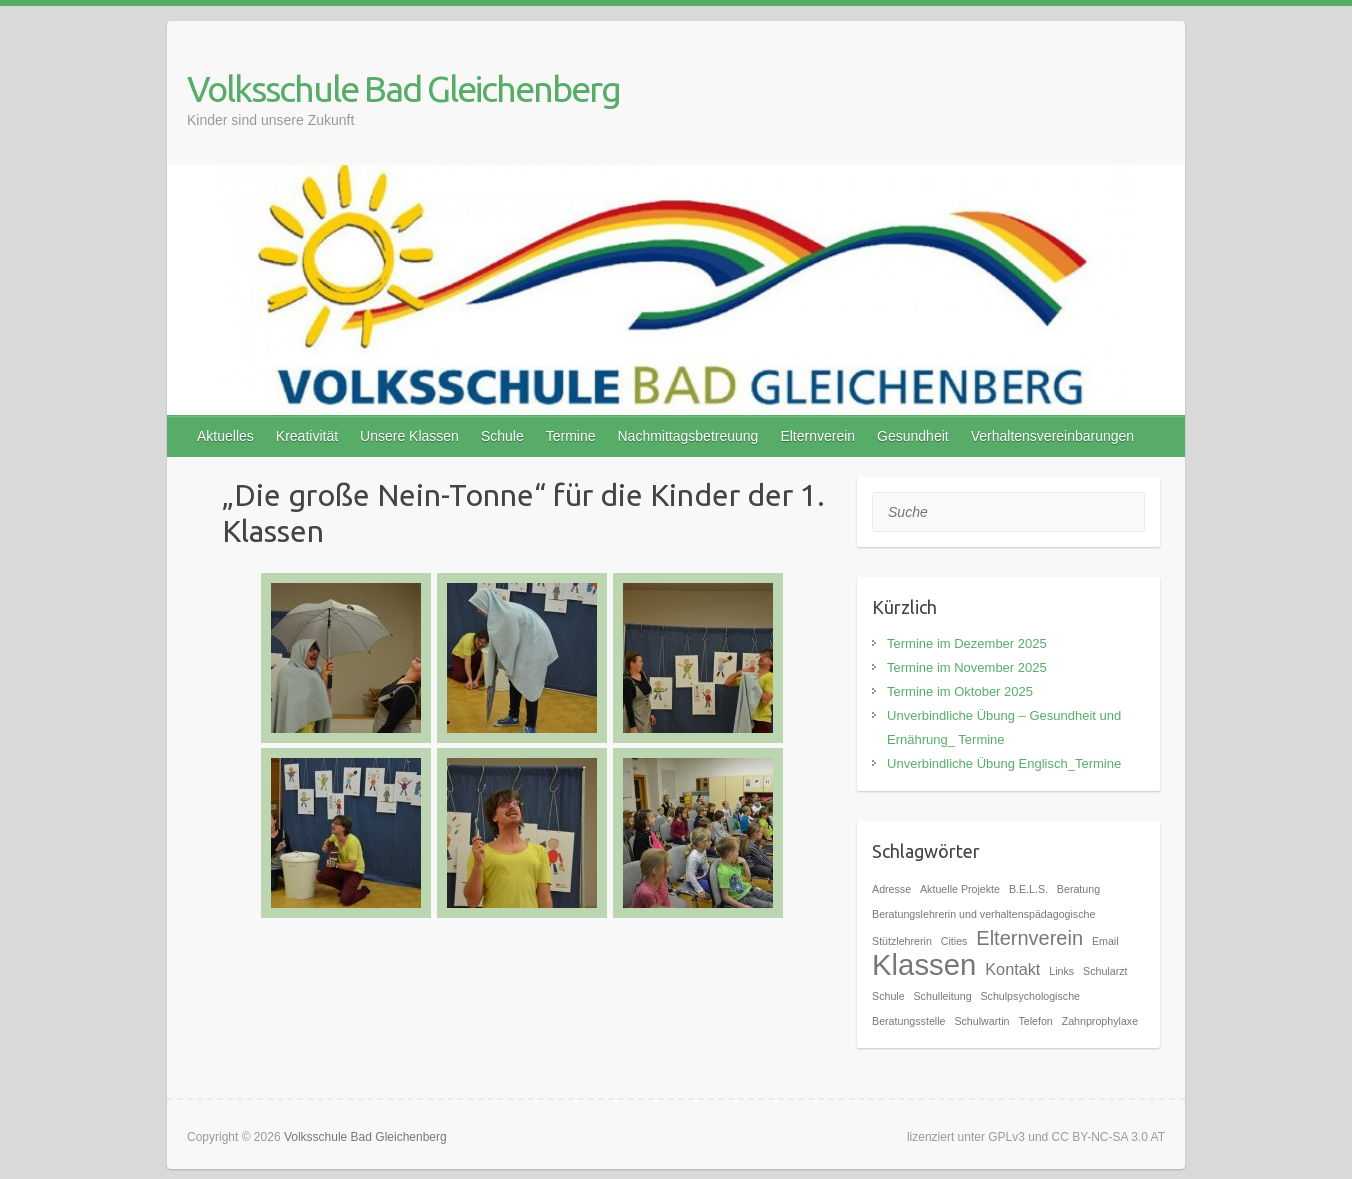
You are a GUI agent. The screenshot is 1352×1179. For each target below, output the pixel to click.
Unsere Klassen (409, 436)
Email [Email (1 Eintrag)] (1105, 941)
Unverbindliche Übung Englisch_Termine (1004, 763)
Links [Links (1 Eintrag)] (1061, 971)
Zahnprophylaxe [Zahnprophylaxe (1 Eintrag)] (1100, 1021)
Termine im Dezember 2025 (967, 643)
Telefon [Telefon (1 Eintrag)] (1035, 1021)
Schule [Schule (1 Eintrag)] (888, 996)
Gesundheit (913, 436)
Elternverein (817, 436)
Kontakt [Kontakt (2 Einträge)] (1012, 969)
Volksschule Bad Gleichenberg (403, 88)
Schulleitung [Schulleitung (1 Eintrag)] (943, 996)
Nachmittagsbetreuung (688, 436)
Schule (502, 436)
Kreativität (307, 436)
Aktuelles (225, 436)
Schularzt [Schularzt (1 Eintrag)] (1105, 971)
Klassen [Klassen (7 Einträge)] (924, 964)
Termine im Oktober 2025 (960, 691)
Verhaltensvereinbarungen (1052, 436)
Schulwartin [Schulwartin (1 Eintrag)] (981, 1021)
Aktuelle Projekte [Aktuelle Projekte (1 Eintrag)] (960, 889)
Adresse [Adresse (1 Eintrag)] (891, 889)
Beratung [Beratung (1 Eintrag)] (1078, 889)
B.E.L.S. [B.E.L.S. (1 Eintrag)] (1028, 889)
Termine (571, 436)
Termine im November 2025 (967, 667)
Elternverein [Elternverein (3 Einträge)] (1029, 938)
